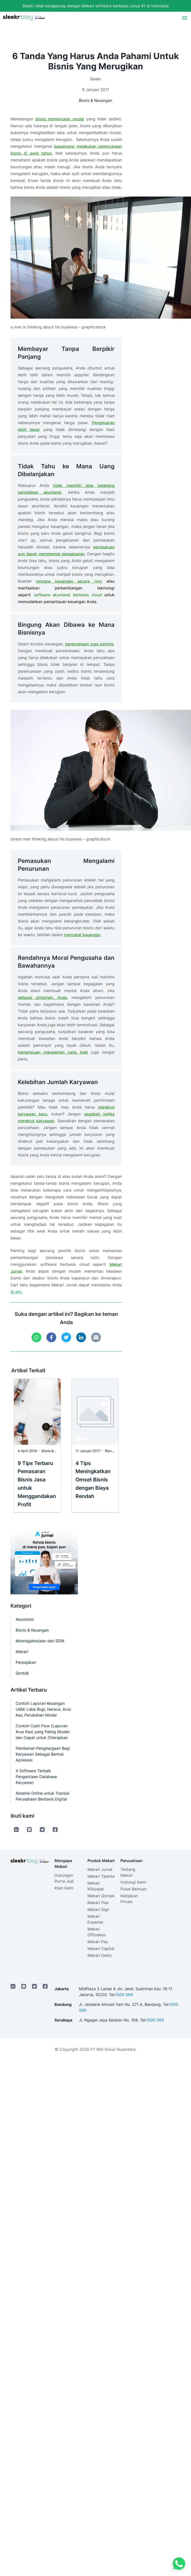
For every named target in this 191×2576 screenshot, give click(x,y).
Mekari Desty (99, 1955)
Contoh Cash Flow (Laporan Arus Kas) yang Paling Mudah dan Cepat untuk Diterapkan (43, 1731)
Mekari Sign (98, 1909)
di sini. (16, 1291)
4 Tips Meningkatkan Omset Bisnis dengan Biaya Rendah (93, 1479)
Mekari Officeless (96, 1932)
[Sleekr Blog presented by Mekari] (24, 18)
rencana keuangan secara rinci (69, 581)
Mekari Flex (98, 1902)
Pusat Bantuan (133, 1888)
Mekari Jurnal (99, 1869)
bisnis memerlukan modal (59, 118)
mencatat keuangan (82, 934)
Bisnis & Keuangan (95, 100)
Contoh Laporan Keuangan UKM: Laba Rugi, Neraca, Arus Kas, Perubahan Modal (43, 1709)
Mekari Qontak (101, 1895)
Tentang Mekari (127, 1872)
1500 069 (124, 1994)
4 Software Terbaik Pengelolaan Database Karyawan (36, 1776)
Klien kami (63, 1887)
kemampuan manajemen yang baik (53, 1052)
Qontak (22, 1673)
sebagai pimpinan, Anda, (43, 997)
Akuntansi (25, 1619)
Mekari (22, 1651)
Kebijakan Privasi (129, 1898)
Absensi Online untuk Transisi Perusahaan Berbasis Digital (42, 1796)
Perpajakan (26, 1662)
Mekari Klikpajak (95, 1886)
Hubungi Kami (133, 1882)
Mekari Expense (95, 1919)
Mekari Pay (97, 1941)
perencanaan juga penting (89, 643)
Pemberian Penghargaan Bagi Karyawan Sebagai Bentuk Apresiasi (43, 1754)
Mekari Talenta (101, 1876)
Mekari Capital (100, 1948)
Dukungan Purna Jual (64, 1878)
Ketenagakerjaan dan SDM (40, 1640)
